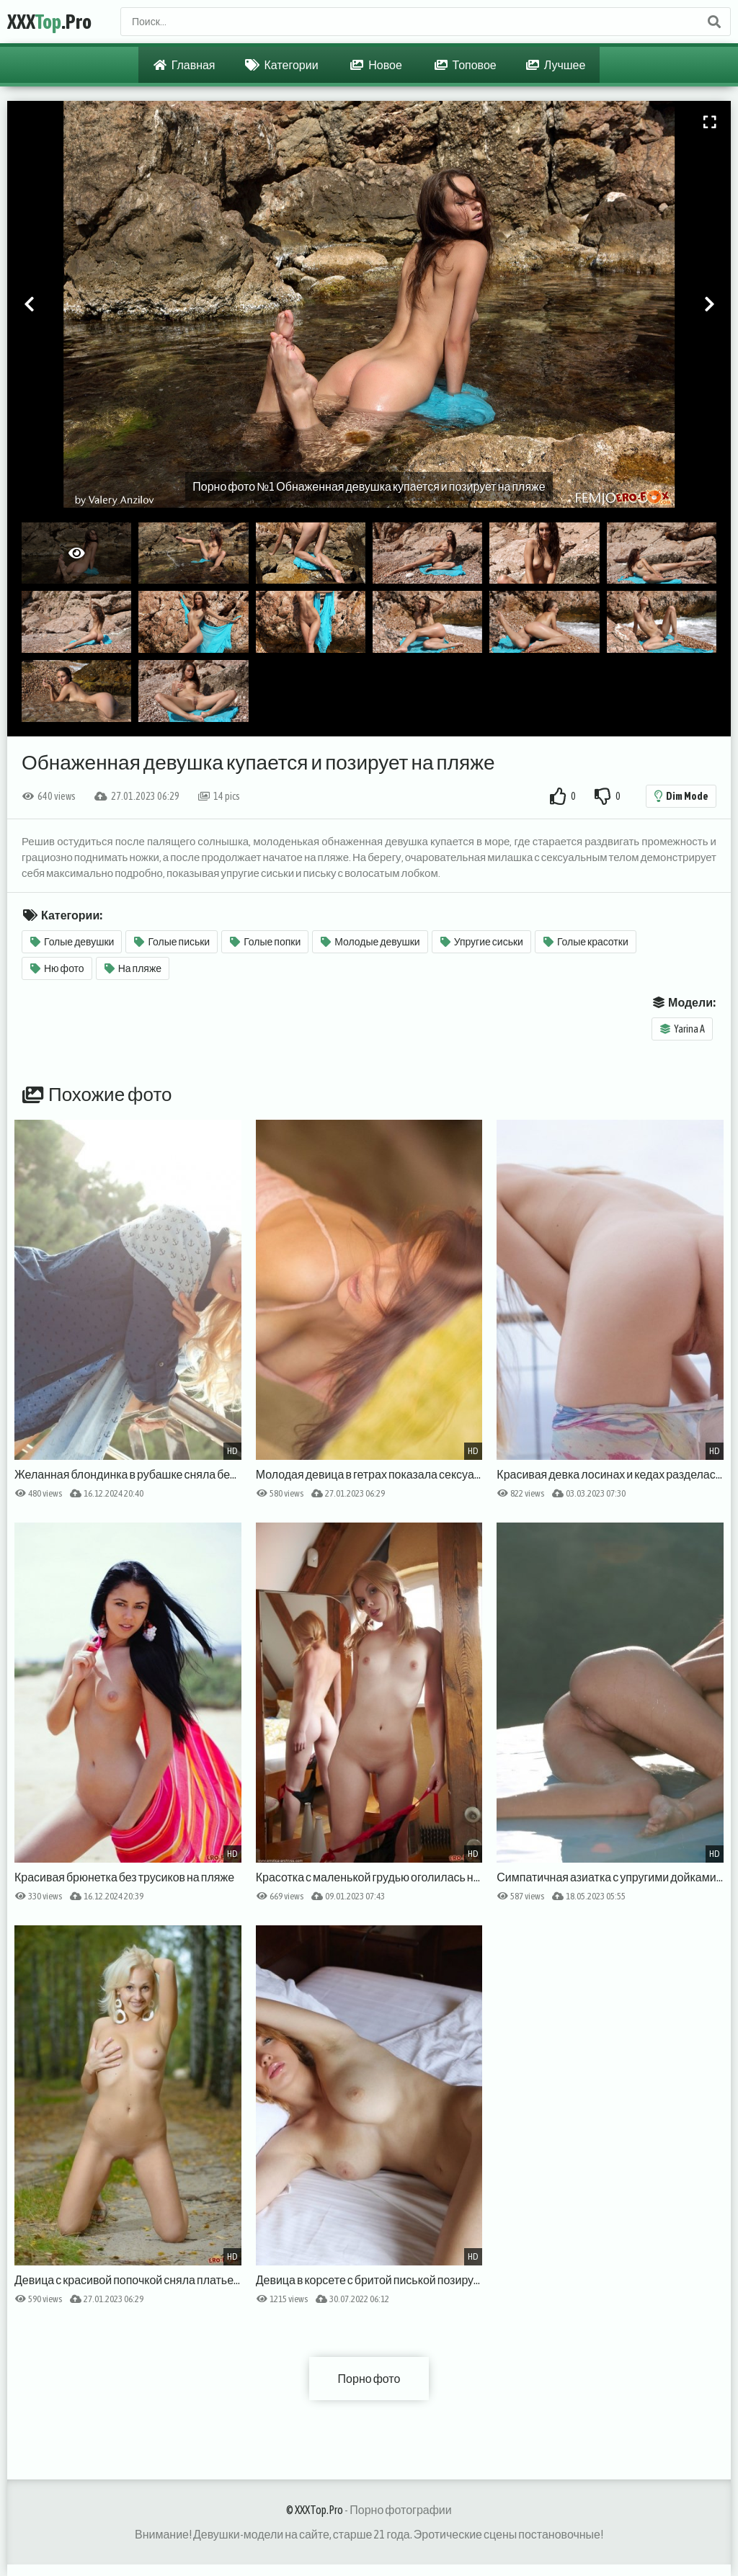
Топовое (466, 65)
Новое (376, 65)
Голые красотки (585, 942)
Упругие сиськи (481, 942)
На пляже (133, 968)
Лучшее (556, 65)
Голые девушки (72, 942)
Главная (184, 65)
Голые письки (172, 942)
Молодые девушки (370, 942)
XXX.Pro (49, 21)
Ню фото (57, 968)
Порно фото (369, 2378)
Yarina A (682, 1029)
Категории (282, 65)
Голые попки (265, 942)
